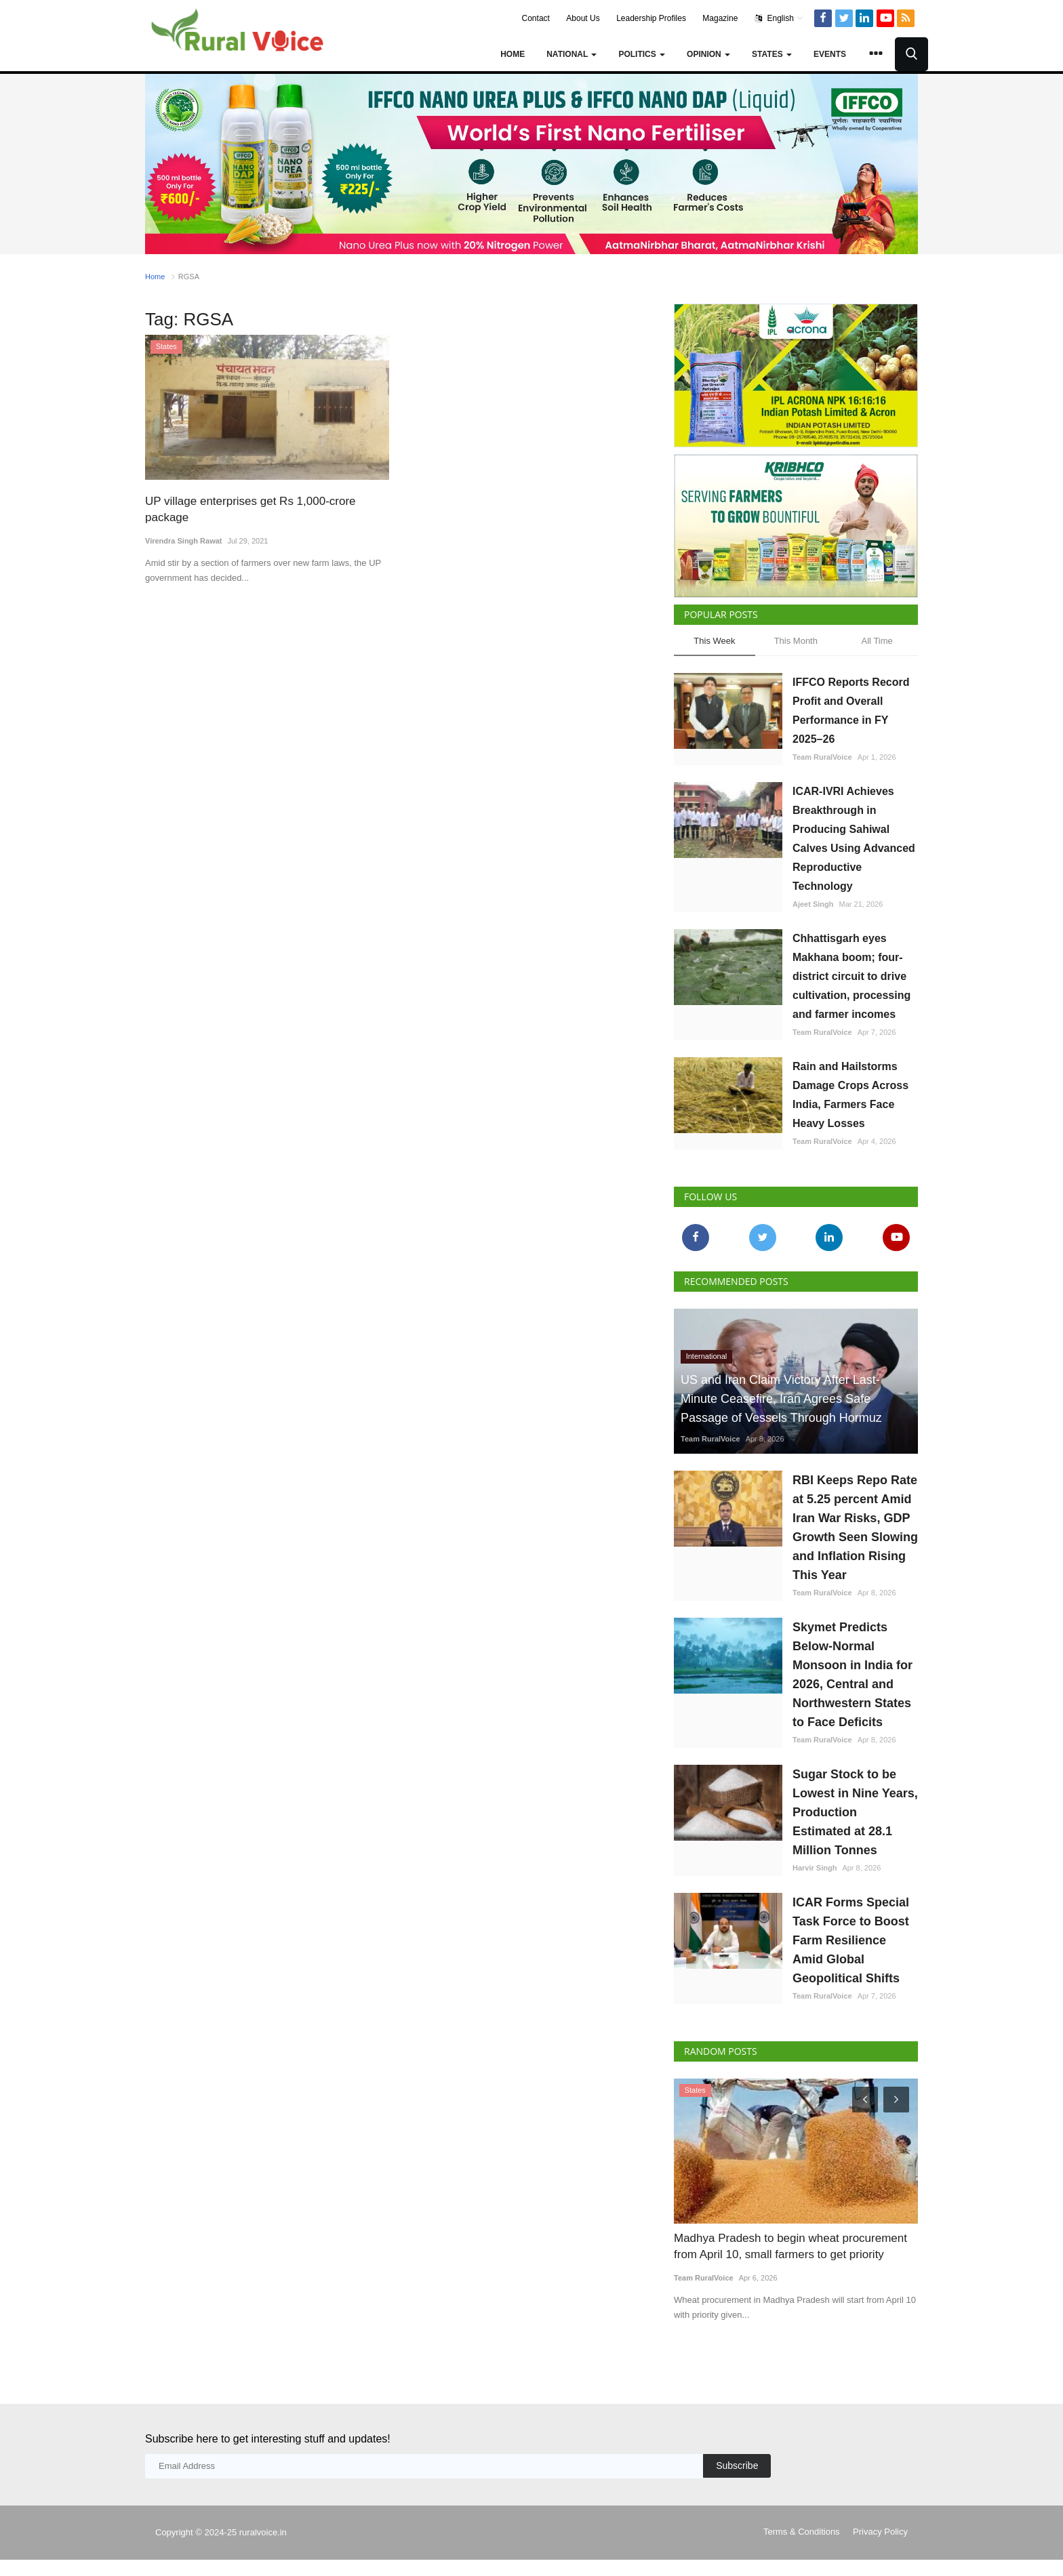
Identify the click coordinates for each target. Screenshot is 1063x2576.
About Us (582, 18)
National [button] (571, 54)
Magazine (720, 18)
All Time (877, 641)
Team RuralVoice (822, 757)
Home (512, 54)
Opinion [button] (708, 54)
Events (830, 54)
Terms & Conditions (801, 2532)
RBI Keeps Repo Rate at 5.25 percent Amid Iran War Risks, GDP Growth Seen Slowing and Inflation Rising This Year (855, 1527)
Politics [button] (641, 54)
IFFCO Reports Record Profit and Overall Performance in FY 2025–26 (851, 710)
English (779, 18)
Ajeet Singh (813, 904)
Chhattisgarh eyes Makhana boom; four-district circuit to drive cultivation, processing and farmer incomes (851, 976)
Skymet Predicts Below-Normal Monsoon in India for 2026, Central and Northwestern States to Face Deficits (852, 1674)
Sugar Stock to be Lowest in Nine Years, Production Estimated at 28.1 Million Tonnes (855, 1812)
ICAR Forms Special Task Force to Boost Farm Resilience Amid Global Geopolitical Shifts (851, 1940)
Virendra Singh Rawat (183, 541)
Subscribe (737, 2465)
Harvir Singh (815, 1868)
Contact (536, 18)
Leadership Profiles (651, 18)
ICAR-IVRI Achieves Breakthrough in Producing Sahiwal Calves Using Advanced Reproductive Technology (854, 838)
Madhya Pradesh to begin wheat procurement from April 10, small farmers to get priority (790, 2246)
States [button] (772, 54)
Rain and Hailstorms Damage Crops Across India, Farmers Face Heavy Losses (850, 1095)
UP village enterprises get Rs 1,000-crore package (250, 509)
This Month (796, 641)
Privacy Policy (880, 2532)
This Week (714, 641)
